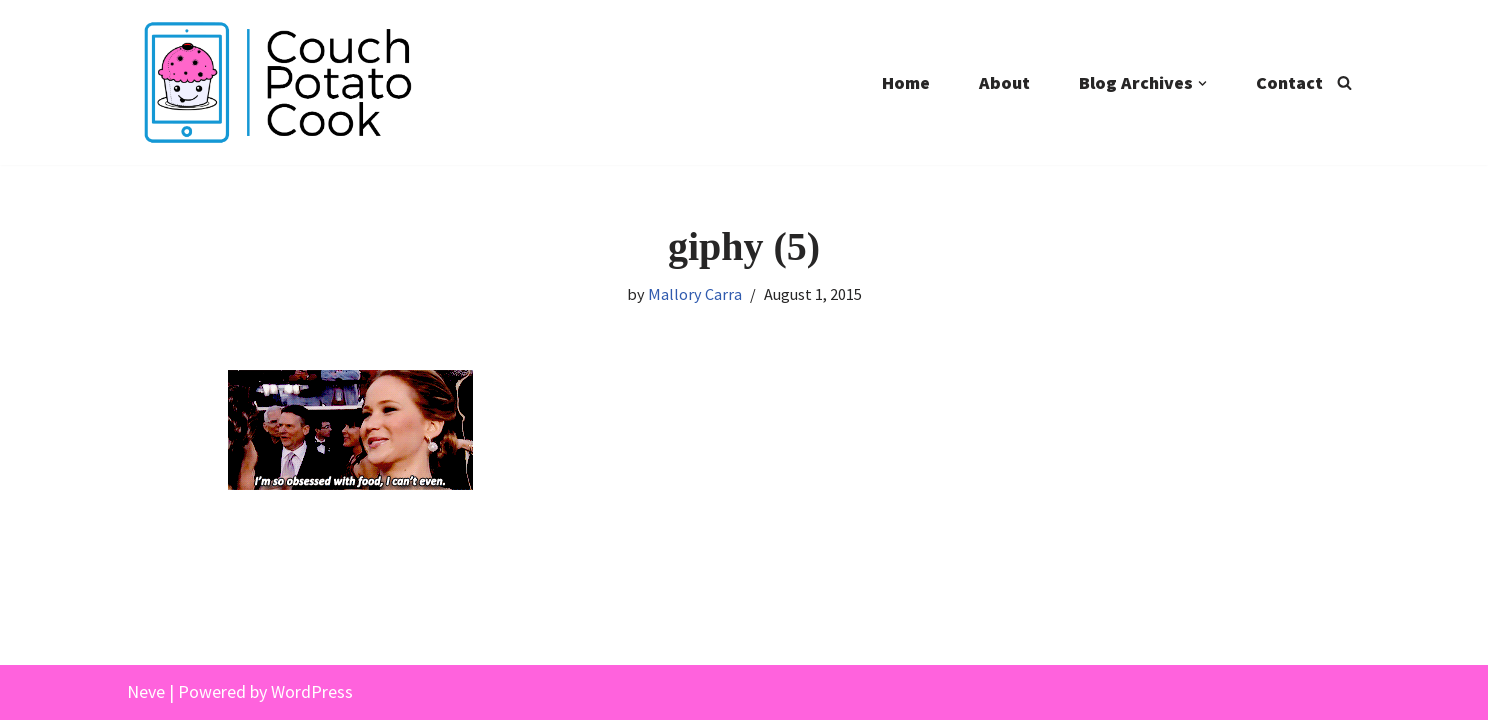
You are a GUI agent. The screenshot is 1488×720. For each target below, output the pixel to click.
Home (906, 82)
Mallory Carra (695, 294)
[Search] (1344, 82)
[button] (1202, 83)
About (1004, 82)
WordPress (312, 691)
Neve (146, 691)
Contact (1289, 82)
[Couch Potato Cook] (277, 82)
